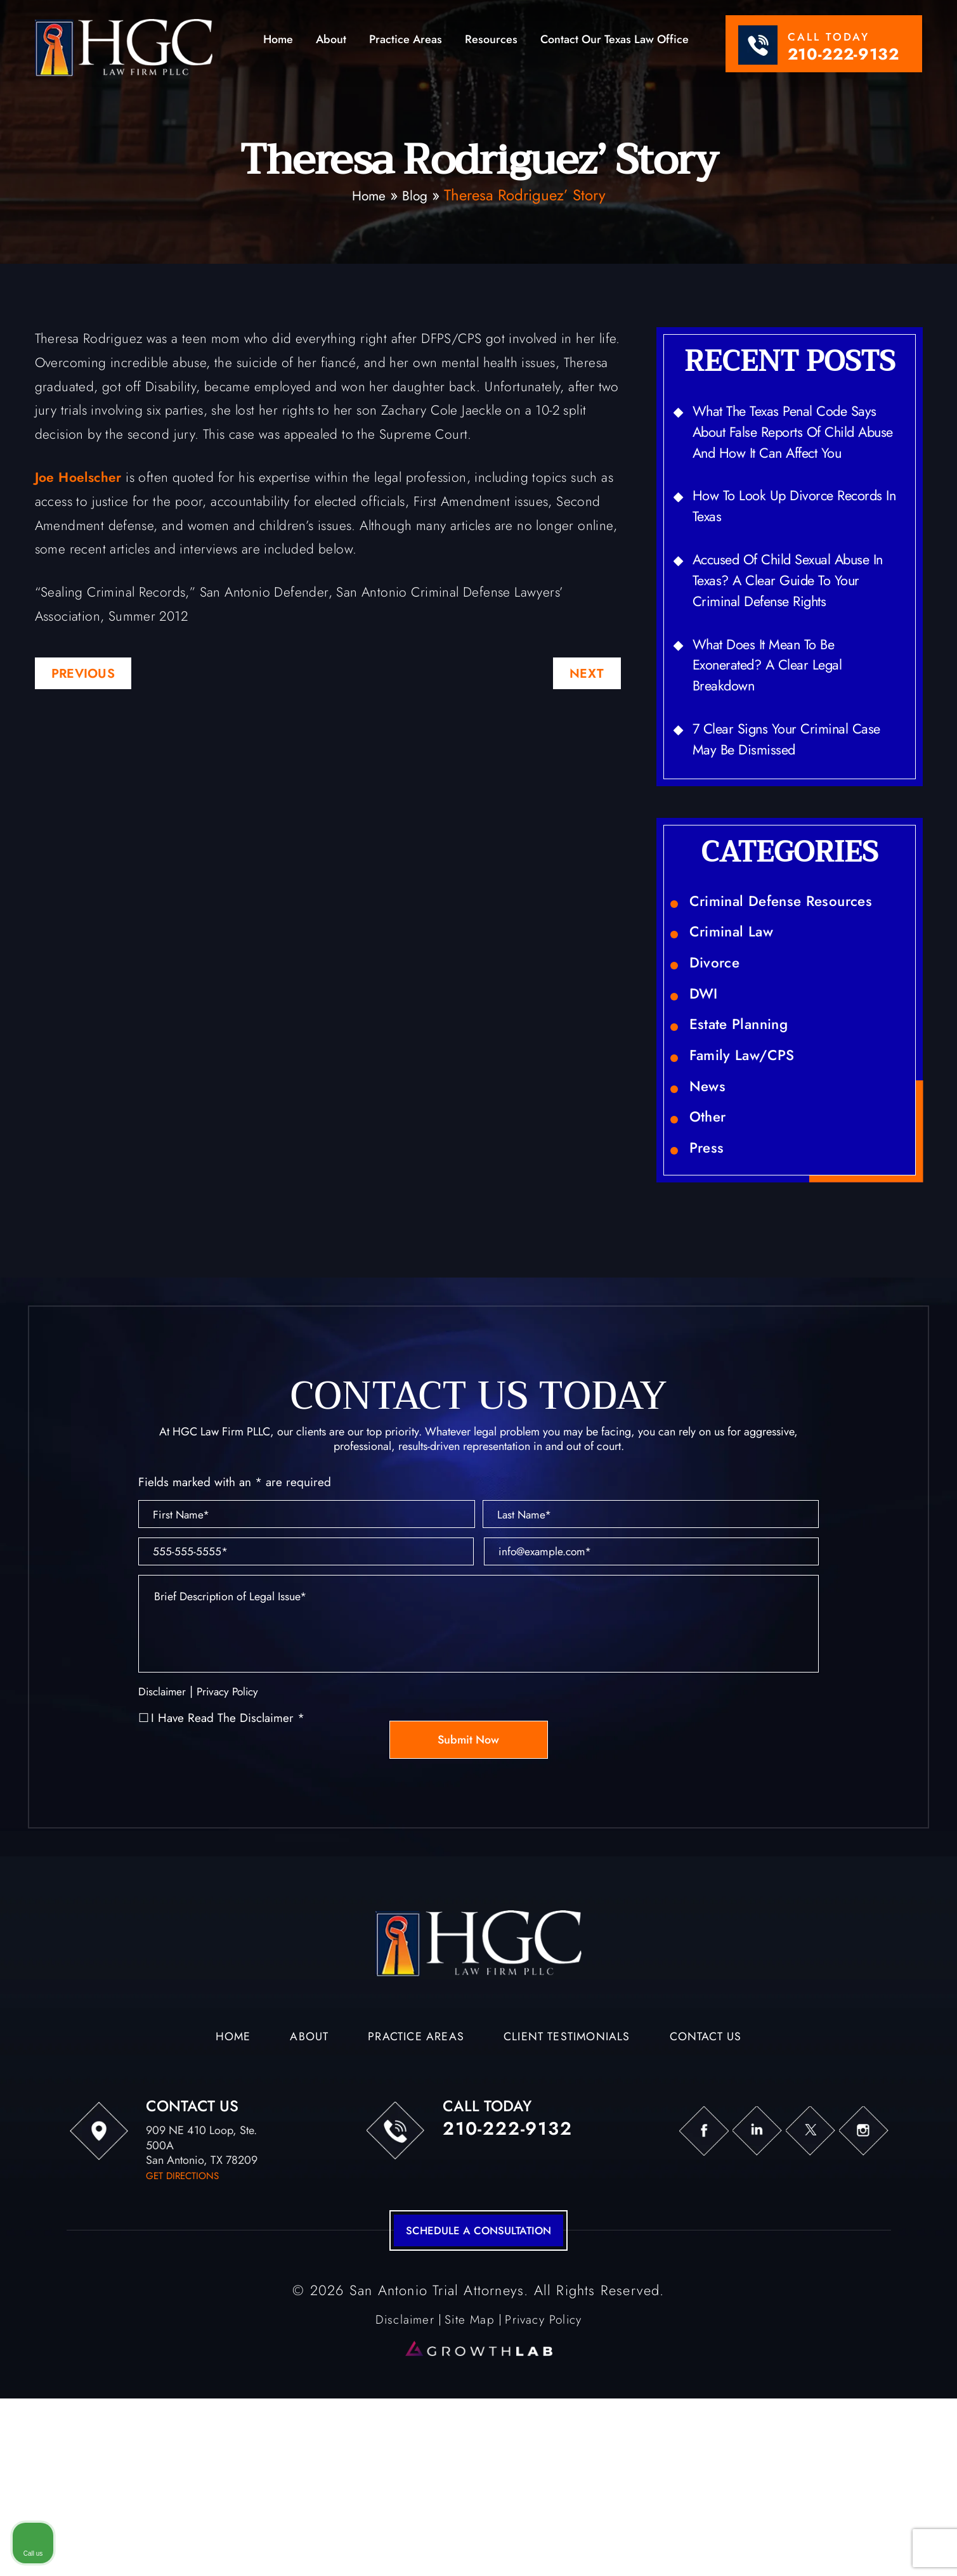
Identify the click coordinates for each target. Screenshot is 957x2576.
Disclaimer (165, 1848)
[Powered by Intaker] (849, 2549)
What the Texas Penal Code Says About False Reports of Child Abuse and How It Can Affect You (787, 448)
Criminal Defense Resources (795, 966)
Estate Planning (746, 1116)
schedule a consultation (478, 2389)
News (710, 1191)
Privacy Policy (237, 1848)
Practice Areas (405, 41)
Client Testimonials (573, 2195)
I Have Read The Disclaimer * (227, 1875)
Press (709, 1265)
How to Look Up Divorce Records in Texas (774, 542)
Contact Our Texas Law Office (614, 41)
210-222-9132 (843, 54)
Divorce (718, 1041)
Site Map (467, 2480)
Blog (417, 195)
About (331, 41)
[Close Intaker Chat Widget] (915, 2171)
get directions (184, 2333)
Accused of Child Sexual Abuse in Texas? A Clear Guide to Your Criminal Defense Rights (797, 623)
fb (664, 2289)
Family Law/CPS (750, 1153)
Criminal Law (738, 1004)
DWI (706, 1078)
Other (711, 1228)
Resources (491, 41)
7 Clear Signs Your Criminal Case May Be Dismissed (783, 798)
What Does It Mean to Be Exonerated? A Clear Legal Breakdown (780, 717)
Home (278, 41)
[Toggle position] (888, 2171)
